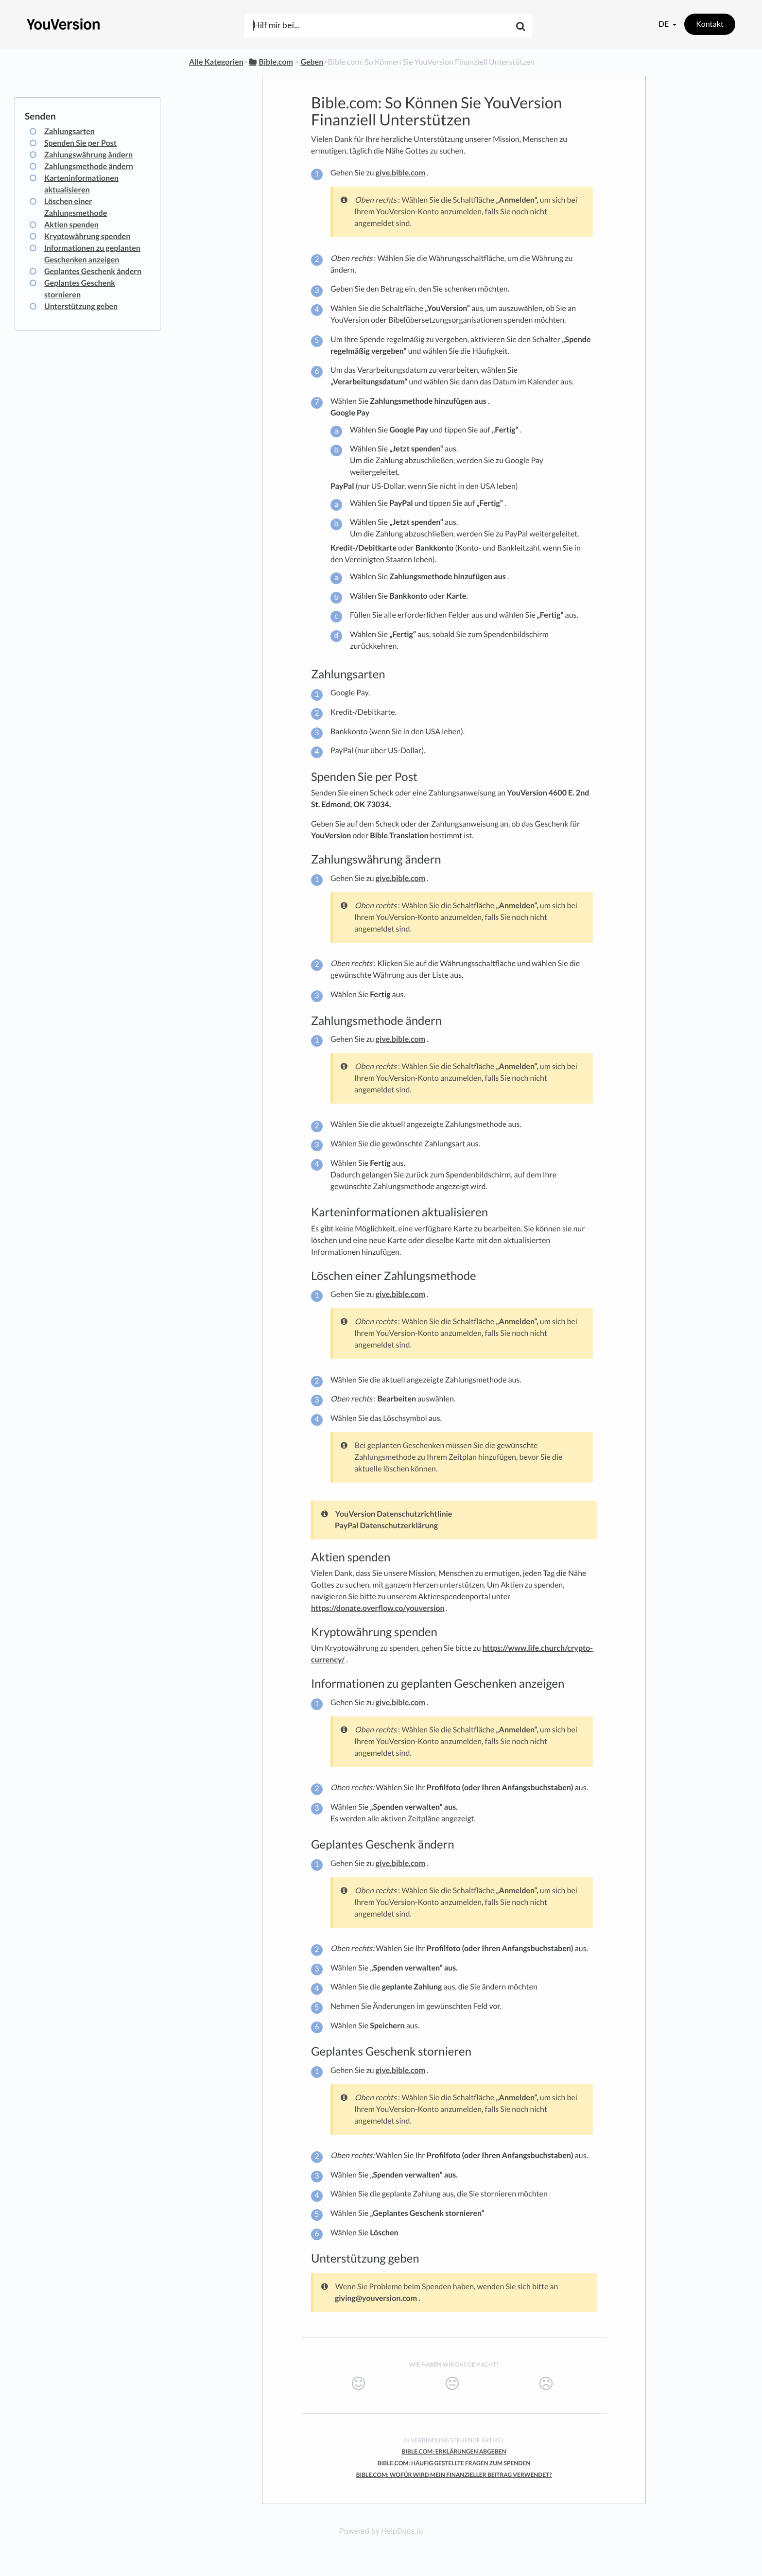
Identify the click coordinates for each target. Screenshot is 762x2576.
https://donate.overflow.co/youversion (377, 1608)
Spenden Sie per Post (80, 143)
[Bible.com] (270, 62)
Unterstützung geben (81, 306)
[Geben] (311, 62)
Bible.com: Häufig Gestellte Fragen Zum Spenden (454, 2463)
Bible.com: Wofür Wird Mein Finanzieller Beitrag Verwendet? (454, 2474)
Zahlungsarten (69, 131)
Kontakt (710, 24)
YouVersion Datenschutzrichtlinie (393, 1514)
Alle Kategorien (216, 62)
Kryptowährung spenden (87, 236)
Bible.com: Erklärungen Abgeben (454, 2451)
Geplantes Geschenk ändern (92, 271)
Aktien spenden (71, 224)
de (664, 24)
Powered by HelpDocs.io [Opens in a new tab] (381, 2531)
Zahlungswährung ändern (88, 154)
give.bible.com (400, 172)
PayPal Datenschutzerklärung (386, 1525)
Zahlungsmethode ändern (88, 166)
